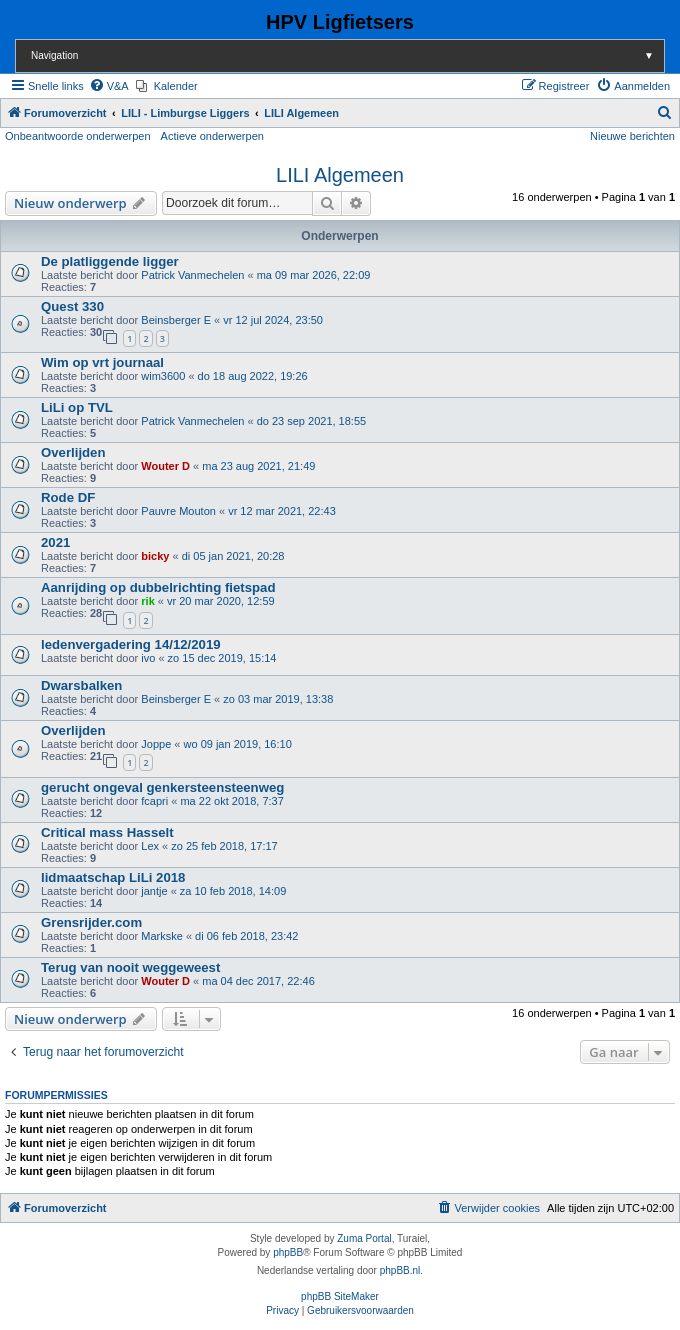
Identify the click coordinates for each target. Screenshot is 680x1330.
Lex (150, 846)
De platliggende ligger (110, 261)
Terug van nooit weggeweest (130, 967)
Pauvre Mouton (178, 511)
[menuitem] (109, 86)
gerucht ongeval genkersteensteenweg (162, 787)
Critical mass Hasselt (107, 832)
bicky (155, 556)
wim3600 (163, 376)
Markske (162, 936)
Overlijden (73, 452)
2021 (55, 542)
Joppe (156, 744)
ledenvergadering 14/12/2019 (131, 644)
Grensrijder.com (91, 922)
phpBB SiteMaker (340, 1296)
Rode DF (68, 497)
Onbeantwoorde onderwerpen (78, 136)
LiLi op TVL (77, 407)
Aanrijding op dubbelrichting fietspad (158, 587)
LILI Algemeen (340, 175)
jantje (154, 891)
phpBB (288, 1252)
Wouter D (165, 466)
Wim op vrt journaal (102, 362)
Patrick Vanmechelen (192, 275)
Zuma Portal (364, 1238)
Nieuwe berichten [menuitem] (632, 136)
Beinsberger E (176, 320)
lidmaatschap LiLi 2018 (113, 877)
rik (147, 601)
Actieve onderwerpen (212, 136)
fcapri (154, 801)
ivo (148, 658)
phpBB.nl (400, 1270)
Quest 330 (72, 306)
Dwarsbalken (81, 685)
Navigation (347, 55)
